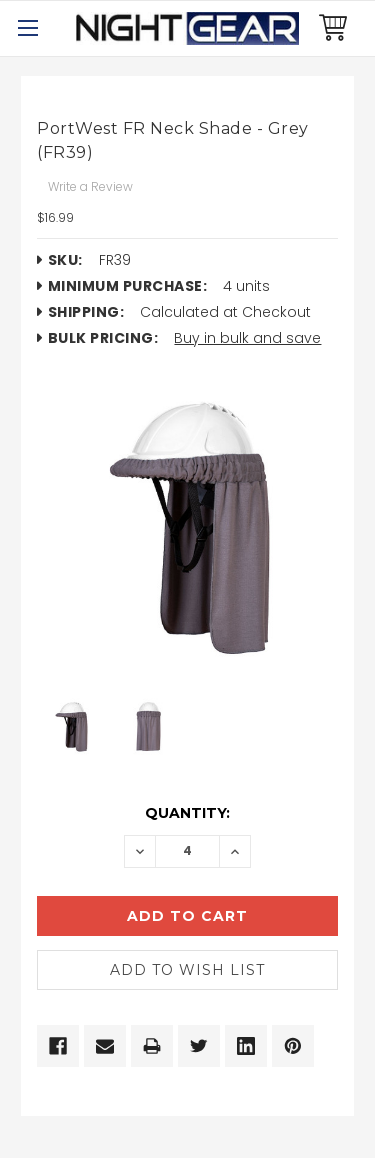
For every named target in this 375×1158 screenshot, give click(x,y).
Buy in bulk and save (247, 338)
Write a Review (90, 186)
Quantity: (187, 813)
